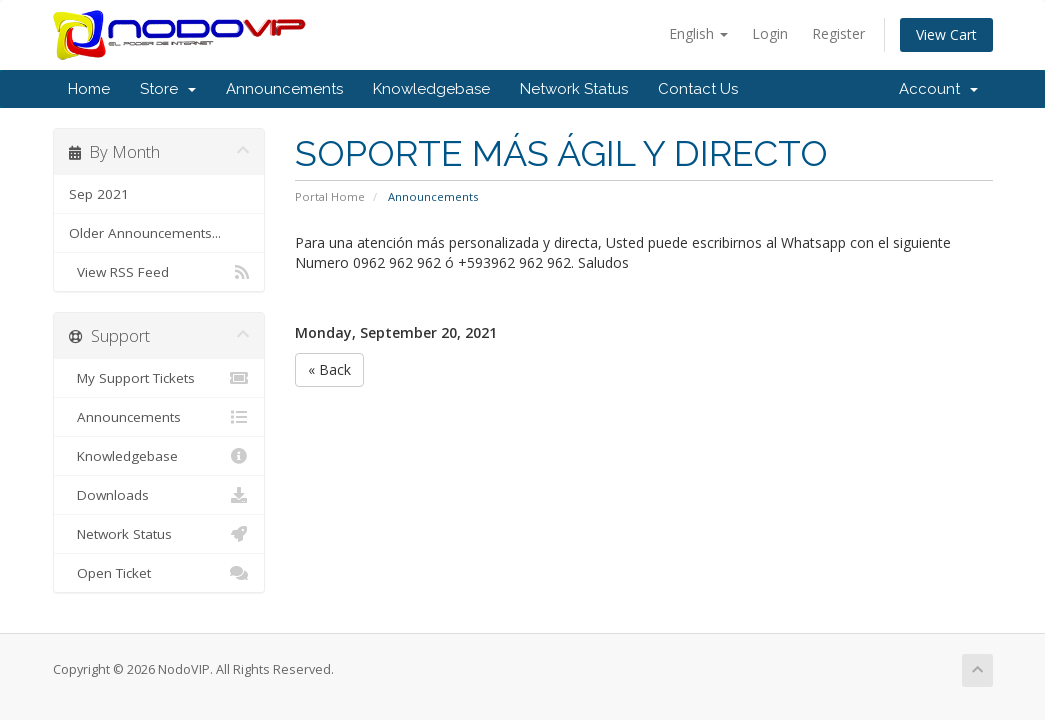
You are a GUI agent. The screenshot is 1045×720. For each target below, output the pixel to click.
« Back (329, 369)
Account (938, 89)
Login (770, 33)
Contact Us (698, 89)
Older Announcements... (145, 233)
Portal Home (330, 196)
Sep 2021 (99, 194)
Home (89, 89)
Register (838, 33)
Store (168, 89)
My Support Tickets (159, 378)
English (698, 33)
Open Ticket (159, 573)
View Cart (946, 34)
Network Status (574, 89)
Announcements (284, 89)
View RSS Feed (159, 272)
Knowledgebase (431, 89)
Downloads (159, 495)
